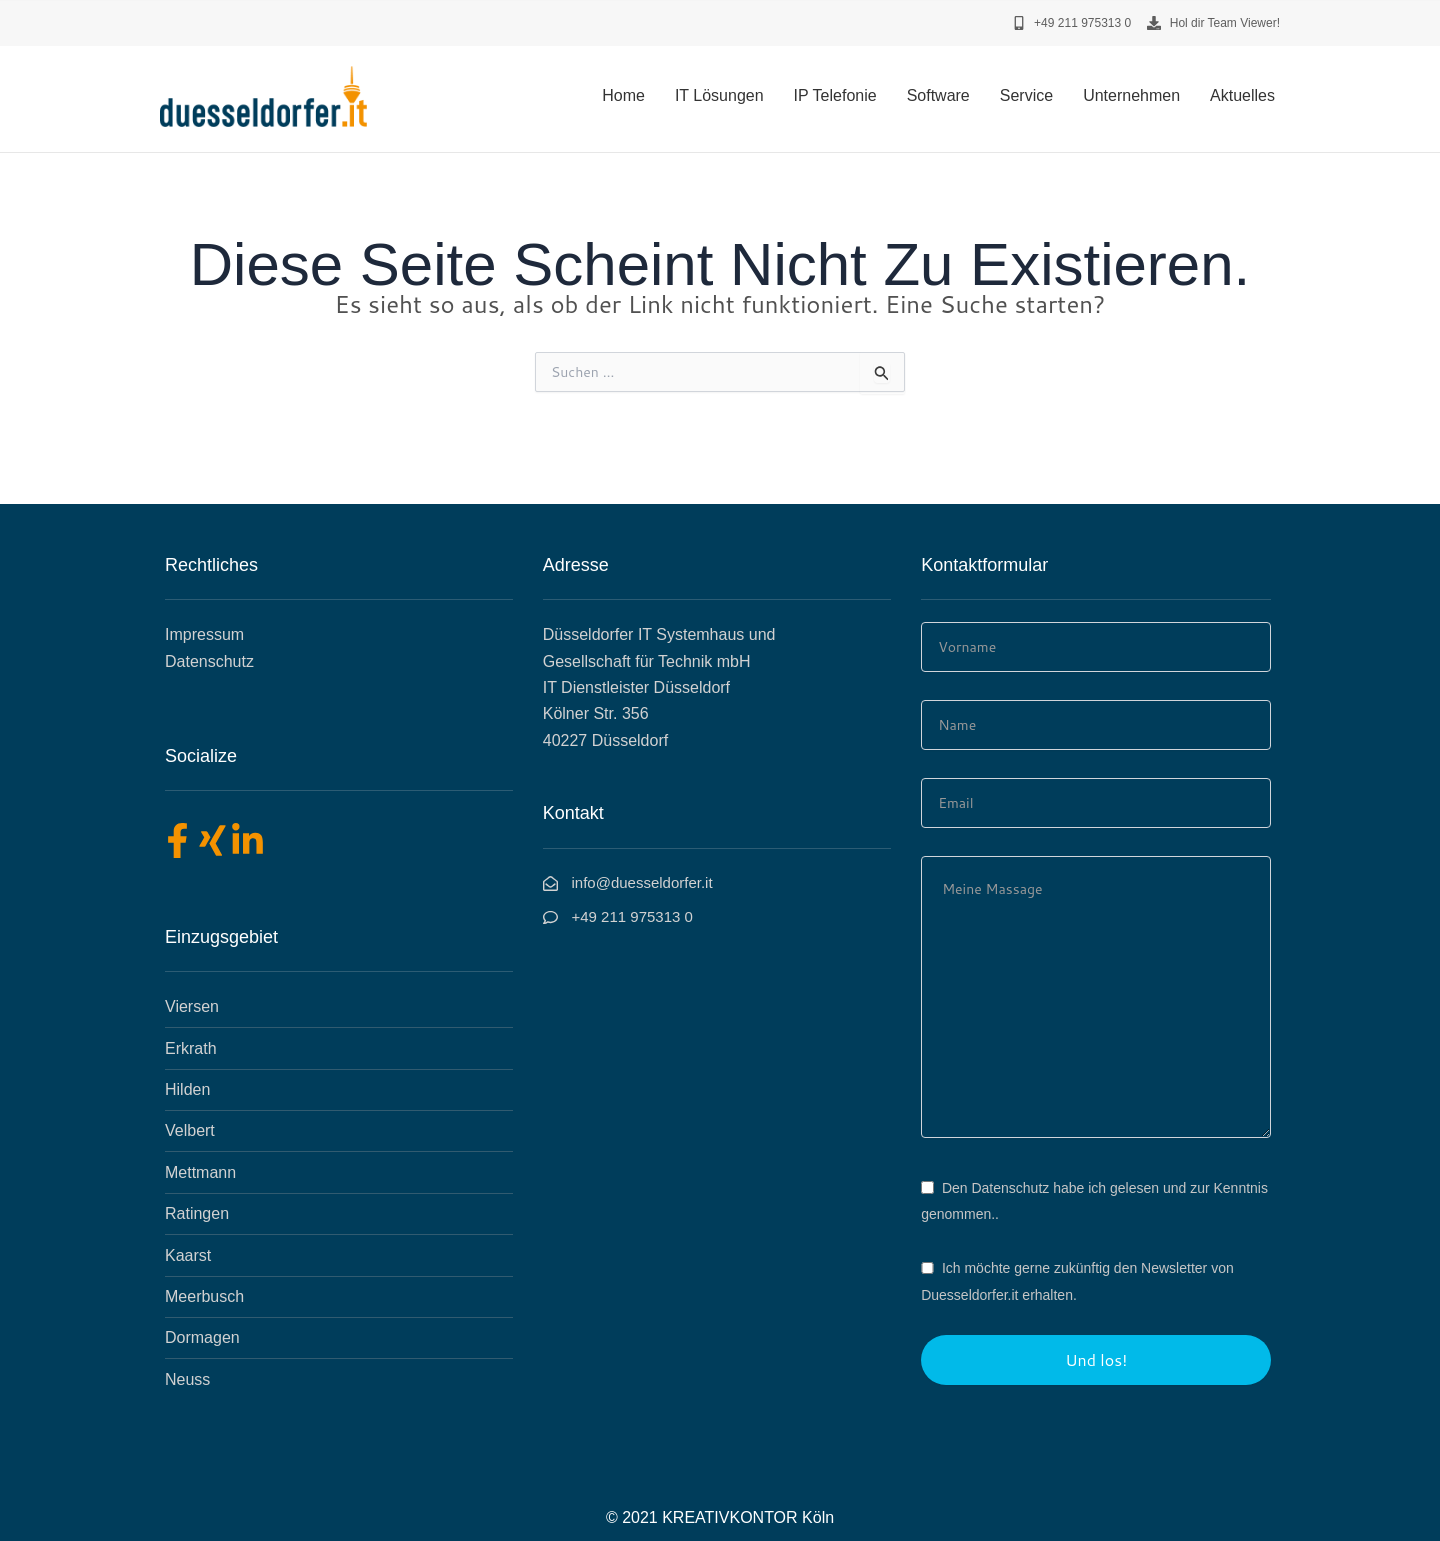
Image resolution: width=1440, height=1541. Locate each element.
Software (938, 95)
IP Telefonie (835, 95)
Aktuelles (1242, 95)
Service (1026, 95)
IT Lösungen (719, 95)
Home (623, 95)
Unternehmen (1131, 95)
